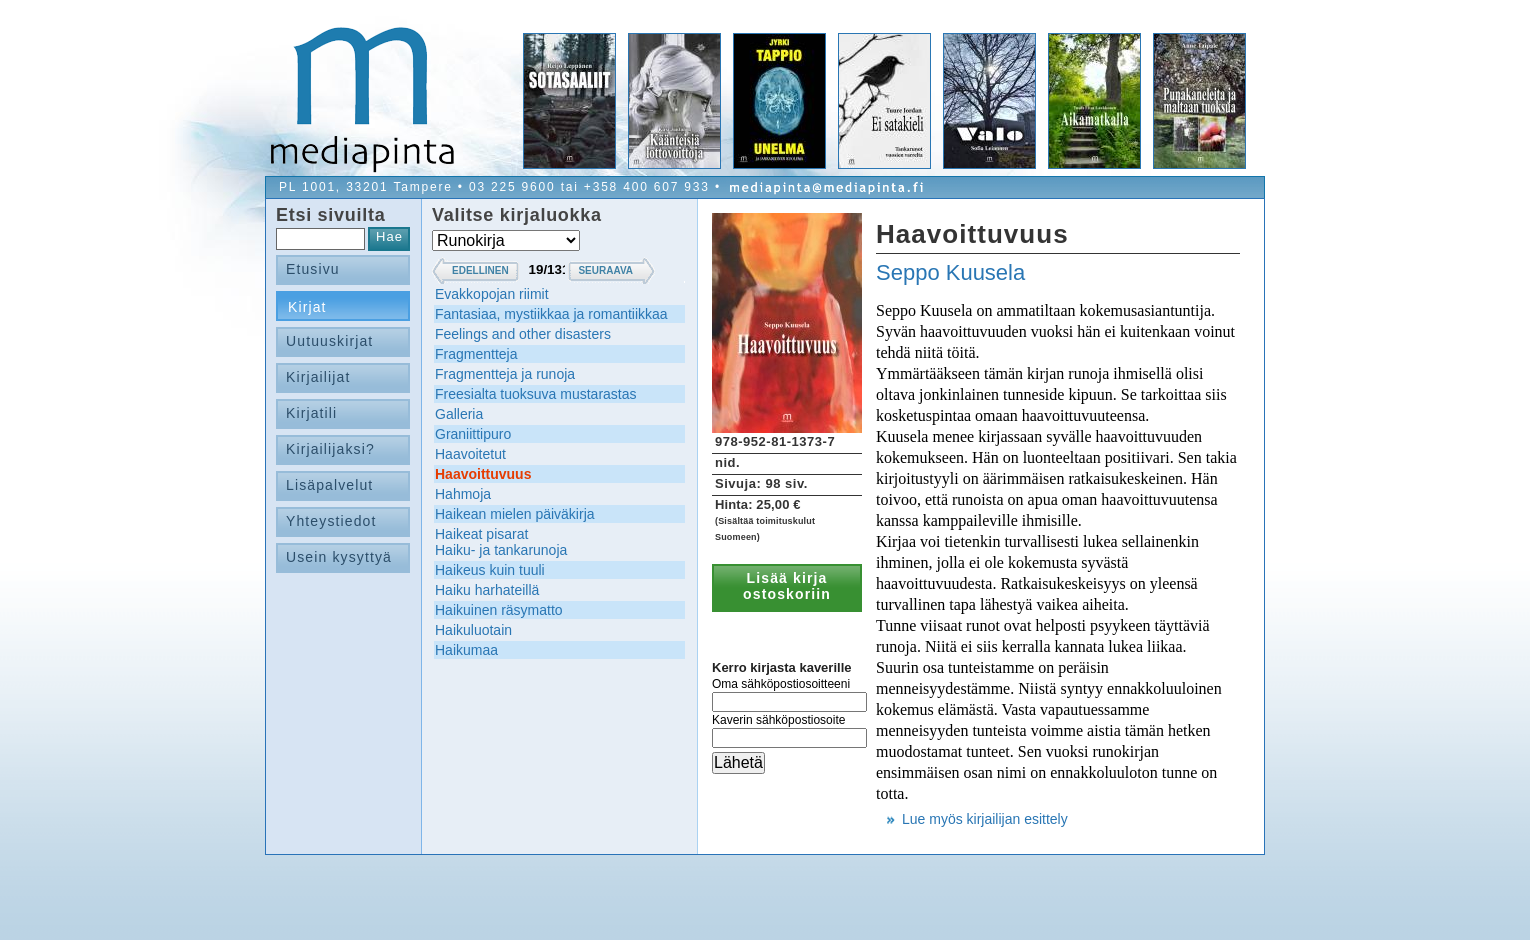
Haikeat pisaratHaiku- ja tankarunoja (501, 542)
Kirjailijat (318, 377)
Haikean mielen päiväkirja (515, 514)
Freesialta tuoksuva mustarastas (536, 394)
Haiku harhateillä (487, 590)
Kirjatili (311, 413)
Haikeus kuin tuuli (490, 570)
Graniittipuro (473, 434)
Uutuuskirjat (329, 341)
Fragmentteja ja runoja (505, 374)
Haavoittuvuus (483, 474)
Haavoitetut (470, 454)
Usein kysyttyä (339, 557)
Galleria (459, 414)
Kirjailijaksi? (330, 449)
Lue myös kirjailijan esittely (985, 819)
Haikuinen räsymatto (499, 610)
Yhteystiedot (331, 521)
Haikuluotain (473, 630)
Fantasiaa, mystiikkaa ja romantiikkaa (551, 314)
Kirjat (307, 307)
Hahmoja (463, 494)
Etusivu (313, 269)
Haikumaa (466, 650)
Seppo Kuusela (950, 272)
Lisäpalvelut (329, 485)
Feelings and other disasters (523, 334)
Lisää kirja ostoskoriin (787, 586)
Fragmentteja (476, 354)
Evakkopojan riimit (492, 294)
